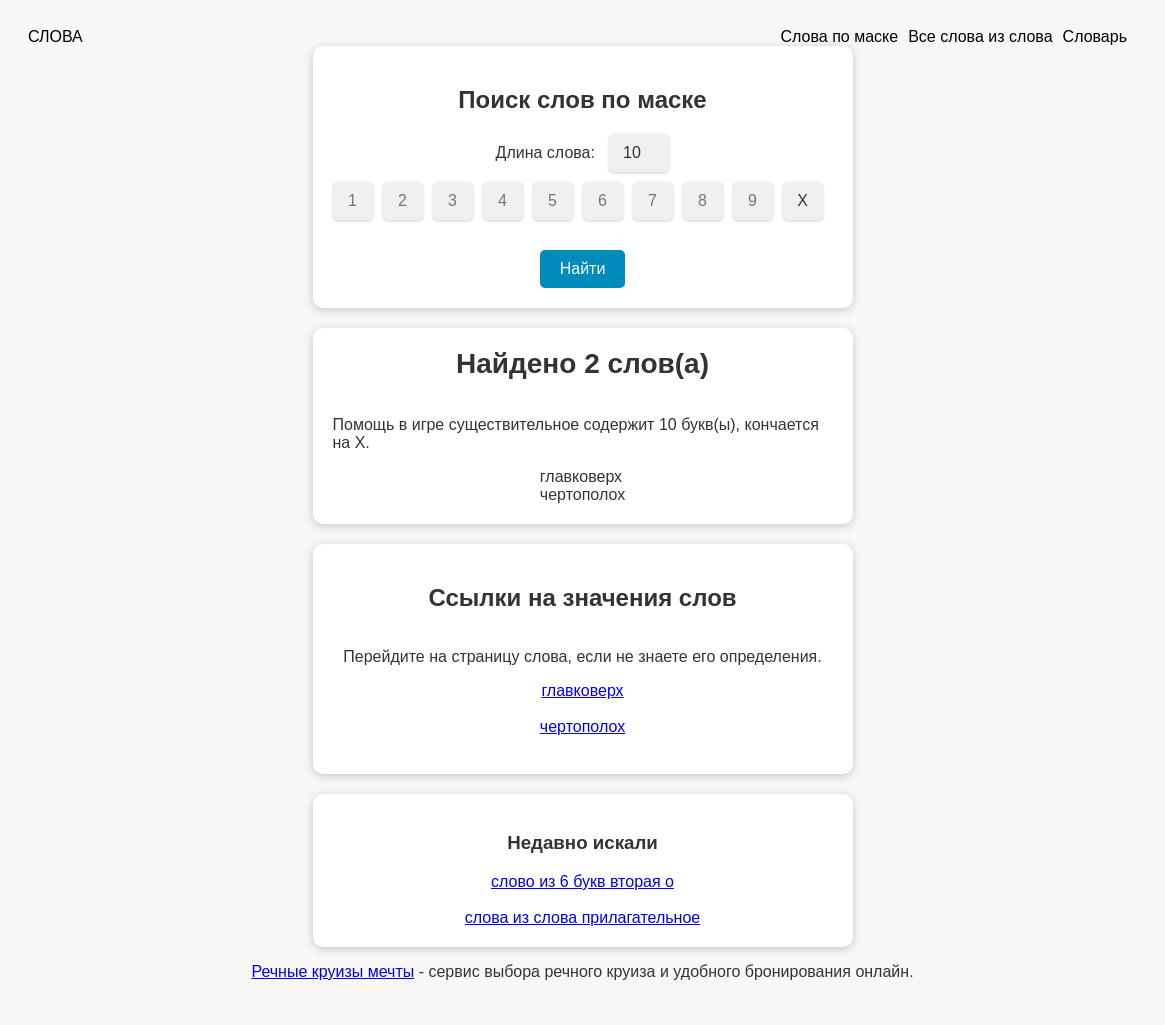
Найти (583, 268)
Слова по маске (840, 36)
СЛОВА (55, 36)
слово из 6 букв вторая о (582, 881)
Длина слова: (545, 152)
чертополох (582, 726)
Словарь (1095, 36)
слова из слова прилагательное (582, 917)
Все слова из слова (980, 36)
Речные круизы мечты (332, 971)
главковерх (582, 690)
